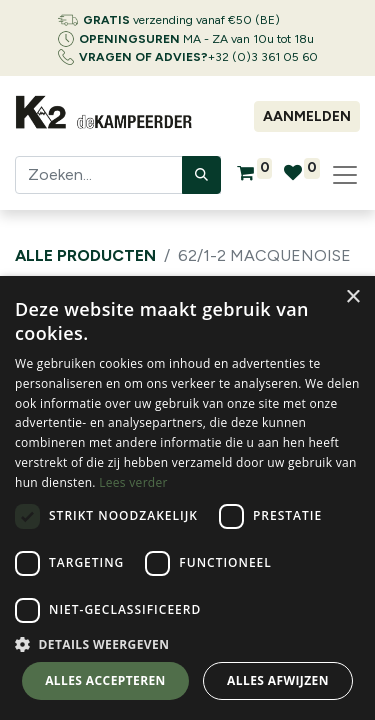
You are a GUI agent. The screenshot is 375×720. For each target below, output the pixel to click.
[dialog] (187, 498)
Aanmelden (307, 116)
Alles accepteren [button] (105, 680)
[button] (187, 644)
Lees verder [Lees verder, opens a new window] (133, 482)
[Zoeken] (201, 175)
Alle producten (85, 255)
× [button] (352, 297)
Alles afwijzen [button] (278, 680)
